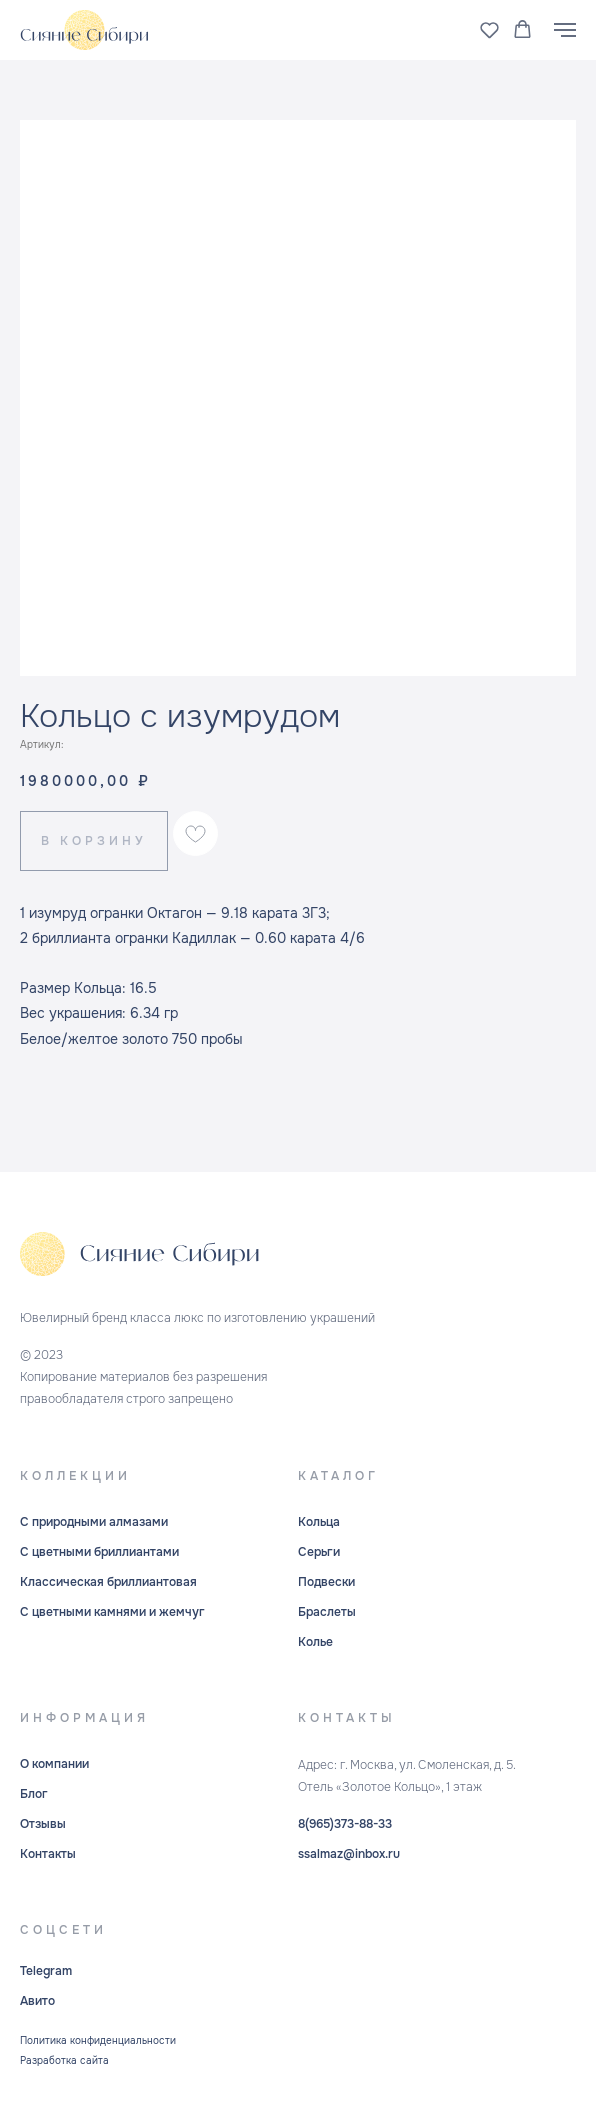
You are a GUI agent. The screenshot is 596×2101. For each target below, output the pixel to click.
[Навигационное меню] (565, 30)
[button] (489, 29)
